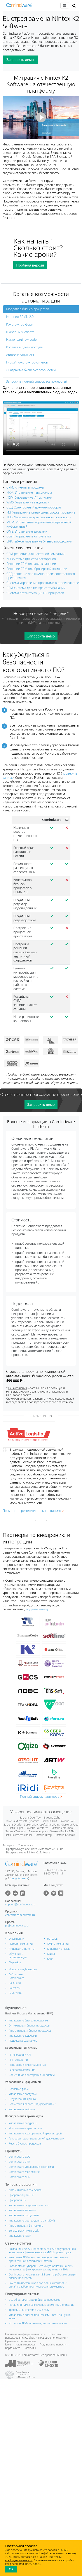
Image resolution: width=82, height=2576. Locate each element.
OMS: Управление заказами (27, 531)
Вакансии (15, 1895)
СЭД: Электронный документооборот (34, 507)
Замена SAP (67, 1733)
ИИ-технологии (18, 1972)
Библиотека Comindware (16, 1888)
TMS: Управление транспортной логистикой (39, 517)
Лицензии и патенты (22, 1861)
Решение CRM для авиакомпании (31, 564)
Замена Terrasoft (15, 1744)
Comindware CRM (19, 2074)
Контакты (14, 1901)
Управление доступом (23, 2007)
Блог (50, 1871)
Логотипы (29, 2261)
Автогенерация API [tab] (20, 355)
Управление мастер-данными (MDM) (32, 2133)
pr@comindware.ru (16, 1838)
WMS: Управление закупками (28, 502)
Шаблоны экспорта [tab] (20, 332)
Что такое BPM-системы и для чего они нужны (38, 2236)
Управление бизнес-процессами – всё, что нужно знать (40, 2229)
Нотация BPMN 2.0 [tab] (20, 317)
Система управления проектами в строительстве (43, 583)
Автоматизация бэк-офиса (25, 2103)
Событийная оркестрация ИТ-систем (32, 1987)
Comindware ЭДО (19, 2069)
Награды (52, 1851)
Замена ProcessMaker (18, 1747)
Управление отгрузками (24, 2128)
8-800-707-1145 (53, 1786)
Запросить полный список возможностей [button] (36, 381)
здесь (36, 2564)
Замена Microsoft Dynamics (22, 1733)
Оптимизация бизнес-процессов (29, 1938)
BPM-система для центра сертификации (36, 588)
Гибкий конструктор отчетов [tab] (27, 362)
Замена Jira (16, 1740)
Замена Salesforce (37, 1740)
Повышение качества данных (27, 1977)
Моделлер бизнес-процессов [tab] (27, 309)
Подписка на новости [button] (53, 2257)
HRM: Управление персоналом (29, 492)
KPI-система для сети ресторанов (31, 559)
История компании (21, 1856)
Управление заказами (22, 2123)
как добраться (19, 1791)
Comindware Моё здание (24, 2084)
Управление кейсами (22, 2022)
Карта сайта (12, 2261)
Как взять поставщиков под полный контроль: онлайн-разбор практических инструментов (38, 2197)
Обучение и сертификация (18, 1868)
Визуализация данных (23, 2012)
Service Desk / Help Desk (24, 2143)
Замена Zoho (52, 1730)
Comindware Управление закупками (31, 2079)
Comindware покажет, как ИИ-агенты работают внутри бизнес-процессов (42, 2188)
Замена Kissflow (65, 1747)
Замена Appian (38, 1744)
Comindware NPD (19, 2089)
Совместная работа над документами (32, 2017)
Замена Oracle (12, 1737)
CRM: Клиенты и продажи (25, 487)
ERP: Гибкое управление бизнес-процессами (39, 541)
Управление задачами (23, 1948)
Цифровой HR (17, 2113)
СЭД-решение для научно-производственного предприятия (41, 576)
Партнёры (15, 1875)
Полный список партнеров (39, 1709)
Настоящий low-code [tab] (21, 339)
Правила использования (20, 2254)
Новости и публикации (23, 1882)
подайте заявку (37, 1609)
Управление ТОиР (20, 2148)
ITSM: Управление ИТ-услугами (29, 497)
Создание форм (18, 2001)
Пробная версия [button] (30, 265)
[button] (74, 5)
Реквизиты (15, 1906)
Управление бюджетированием (29, 2118)
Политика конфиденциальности (25, 2246)
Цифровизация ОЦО (21, 2108)
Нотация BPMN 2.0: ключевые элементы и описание (41, 2217)
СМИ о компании (58, 1856)
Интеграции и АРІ (20, 1967)
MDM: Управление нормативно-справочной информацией (39, 524)
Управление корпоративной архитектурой (35, 2046)
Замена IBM (49, 1733)
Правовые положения (52, 2250)
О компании (16, 1851)
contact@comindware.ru (20, 1827)
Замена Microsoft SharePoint (42, 1737)
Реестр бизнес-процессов (25, 2056)
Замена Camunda (62, 1740)
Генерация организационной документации (36, 2051)
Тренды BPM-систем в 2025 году (29, 2222)
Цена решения (17, 1388)
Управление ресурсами (23, 2036)
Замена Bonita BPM (62, 1744)
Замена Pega (70, 1737)
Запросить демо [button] (20, 59)
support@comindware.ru (20, 1817)
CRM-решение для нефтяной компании (36, 554)
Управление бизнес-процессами (29, 1933)
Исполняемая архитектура (25, 2041)
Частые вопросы (26, 2257)
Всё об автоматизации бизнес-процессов (34, 2212)
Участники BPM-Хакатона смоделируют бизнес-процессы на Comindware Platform (38, 2171)
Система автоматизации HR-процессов (35, 593)
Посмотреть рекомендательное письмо (32, 1511)
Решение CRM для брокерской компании (37, 569)
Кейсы (51, 1866)
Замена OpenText (30, 1730)
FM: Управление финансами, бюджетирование (41, 512)
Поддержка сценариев (23, 1953)
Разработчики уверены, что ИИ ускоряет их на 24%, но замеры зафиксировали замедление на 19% (41, 2180)
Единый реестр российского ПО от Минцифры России (25, 2287)
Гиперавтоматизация (22, 1982)
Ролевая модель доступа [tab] (24, 347)
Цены (8, 2257)
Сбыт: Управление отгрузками (29, 536)
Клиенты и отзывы (58, 1861)
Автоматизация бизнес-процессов (30, 1943)
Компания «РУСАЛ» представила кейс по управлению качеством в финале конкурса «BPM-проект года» (42, 2163)
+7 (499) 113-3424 (55, 1782)
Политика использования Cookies (33, 2248)
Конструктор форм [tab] (19, 324)
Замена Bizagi (43, 1747)
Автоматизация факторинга (26, 2138)
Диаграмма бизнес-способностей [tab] (31, 370)
